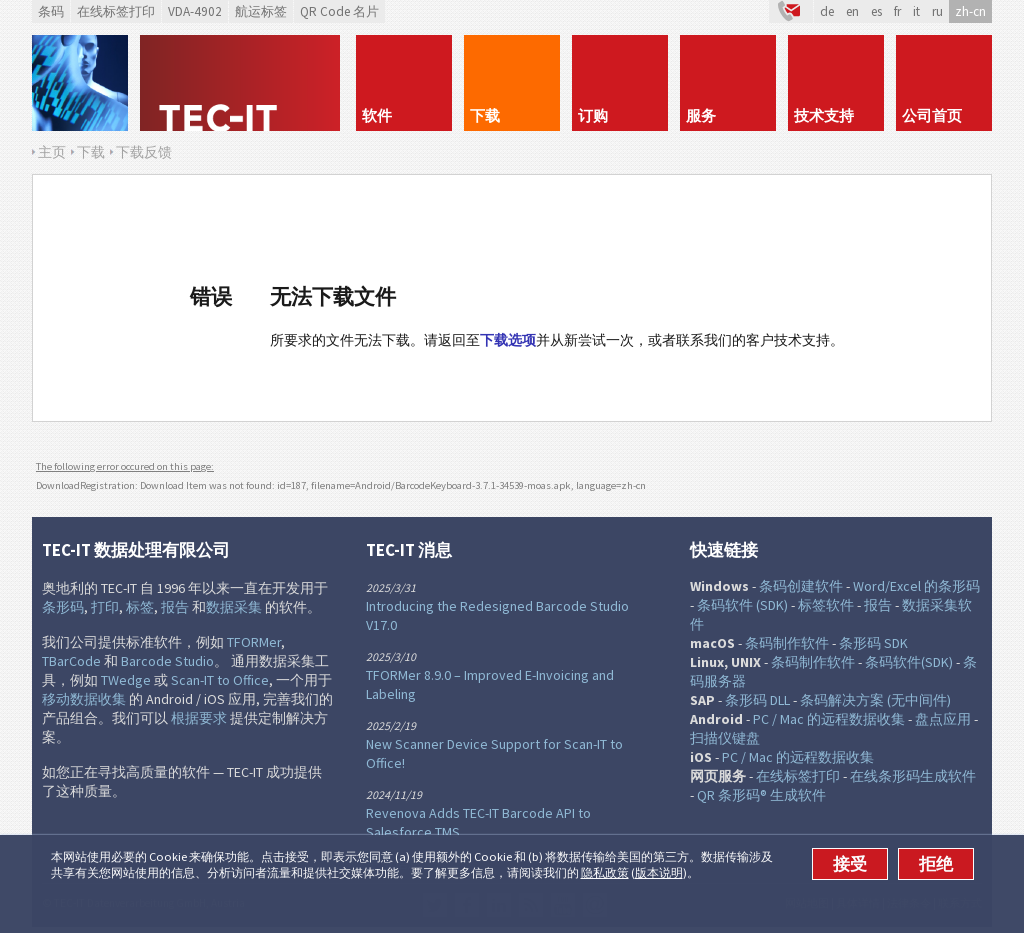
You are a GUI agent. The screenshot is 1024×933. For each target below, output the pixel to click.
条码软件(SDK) (909, 662)
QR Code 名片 (339, 11)
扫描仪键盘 (725, 738)
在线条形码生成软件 (913, 776)
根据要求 (199, 718)
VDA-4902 (195, 11)
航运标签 (261, 11)
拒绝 (936, 864)
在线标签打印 (116, 11)
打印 (105, 607)
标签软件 (826, 605)
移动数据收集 (84, 699)
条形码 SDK (873, 643)
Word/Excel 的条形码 (916, 586)
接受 (850, 864)
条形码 (63, 607)
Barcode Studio (167, 661)
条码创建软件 (801, 586)
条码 (51, 11)
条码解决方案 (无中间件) (875, 700)
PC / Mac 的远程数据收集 (829, 719)
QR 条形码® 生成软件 (761, 795)
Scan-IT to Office (220, 680)
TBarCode (71, 661)
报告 (175, 607)
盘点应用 (943, 719)
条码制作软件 (787, 643)
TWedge (126, 680)
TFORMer (254, 642)
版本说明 (659, 872)
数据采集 (234, 607)
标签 (140, 607)
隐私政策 (605, 872)
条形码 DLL (757, 700)
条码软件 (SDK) (742, 605)
